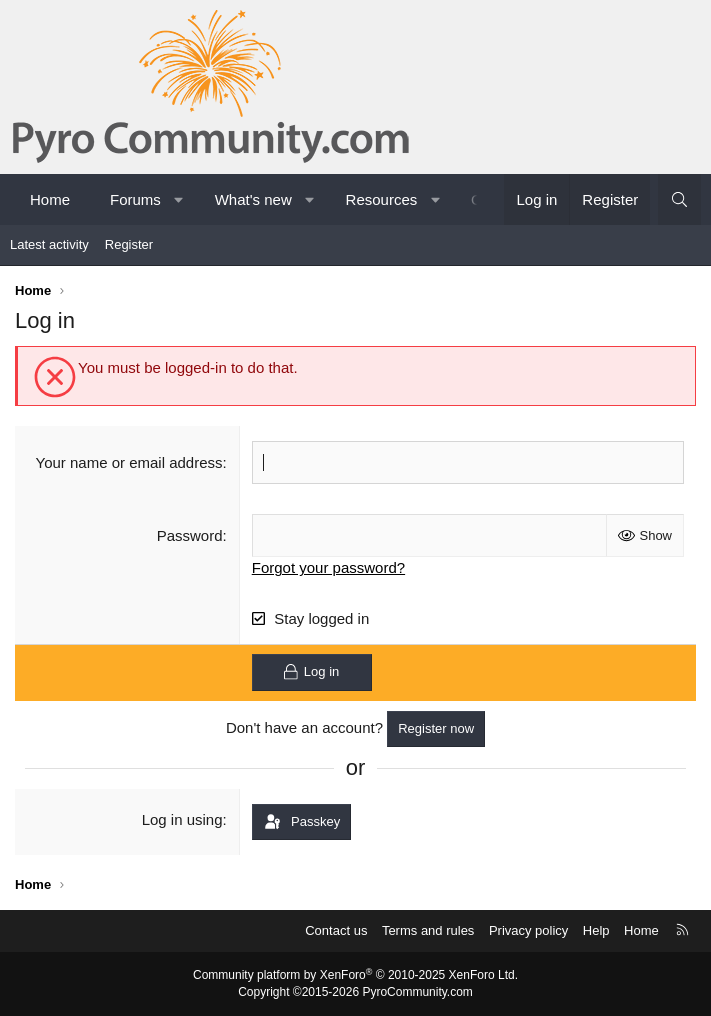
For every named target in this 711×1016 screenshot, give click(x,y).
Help (596, 930)
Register (129, 244)
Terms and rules (428, 930)
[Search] (679, 199)
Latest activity (49, 244)
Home (50, 199)
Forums (135, 199)
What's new (253, 199)
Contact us (336, 930)
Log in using (182, 819)
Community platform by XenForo (355, 975)
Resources (382, 199)
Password (190, 535)
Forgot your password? (328, 567)
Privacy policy (528, 930)
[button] (178, 199)
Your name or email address (129, 462)
